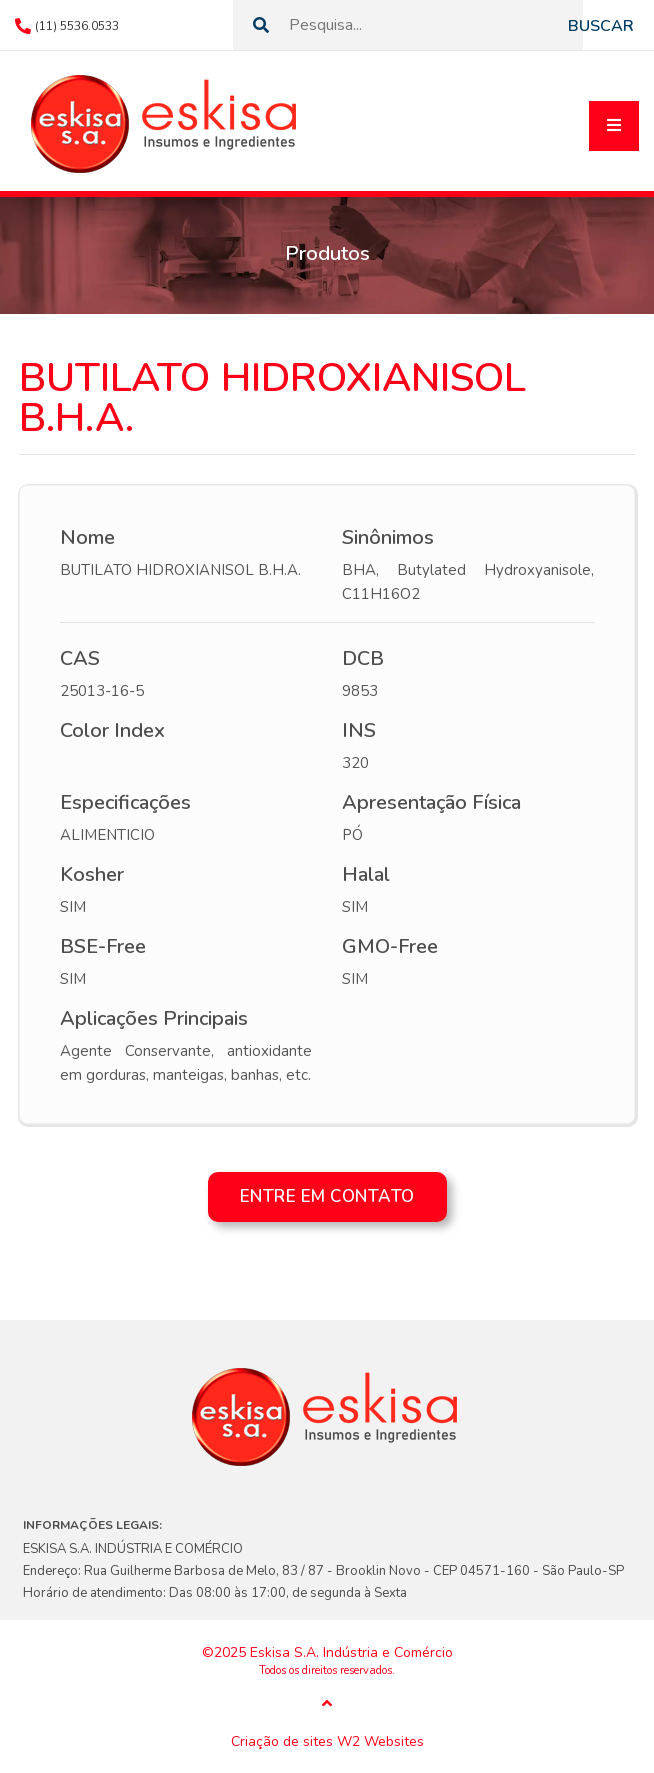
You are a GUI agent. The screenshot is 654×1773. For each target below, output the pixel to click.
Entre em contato (327, 1196)
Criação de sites (282, 1742)
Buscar (601, 26)
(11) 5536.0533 (77, 26)
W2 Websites (380, 1742)
